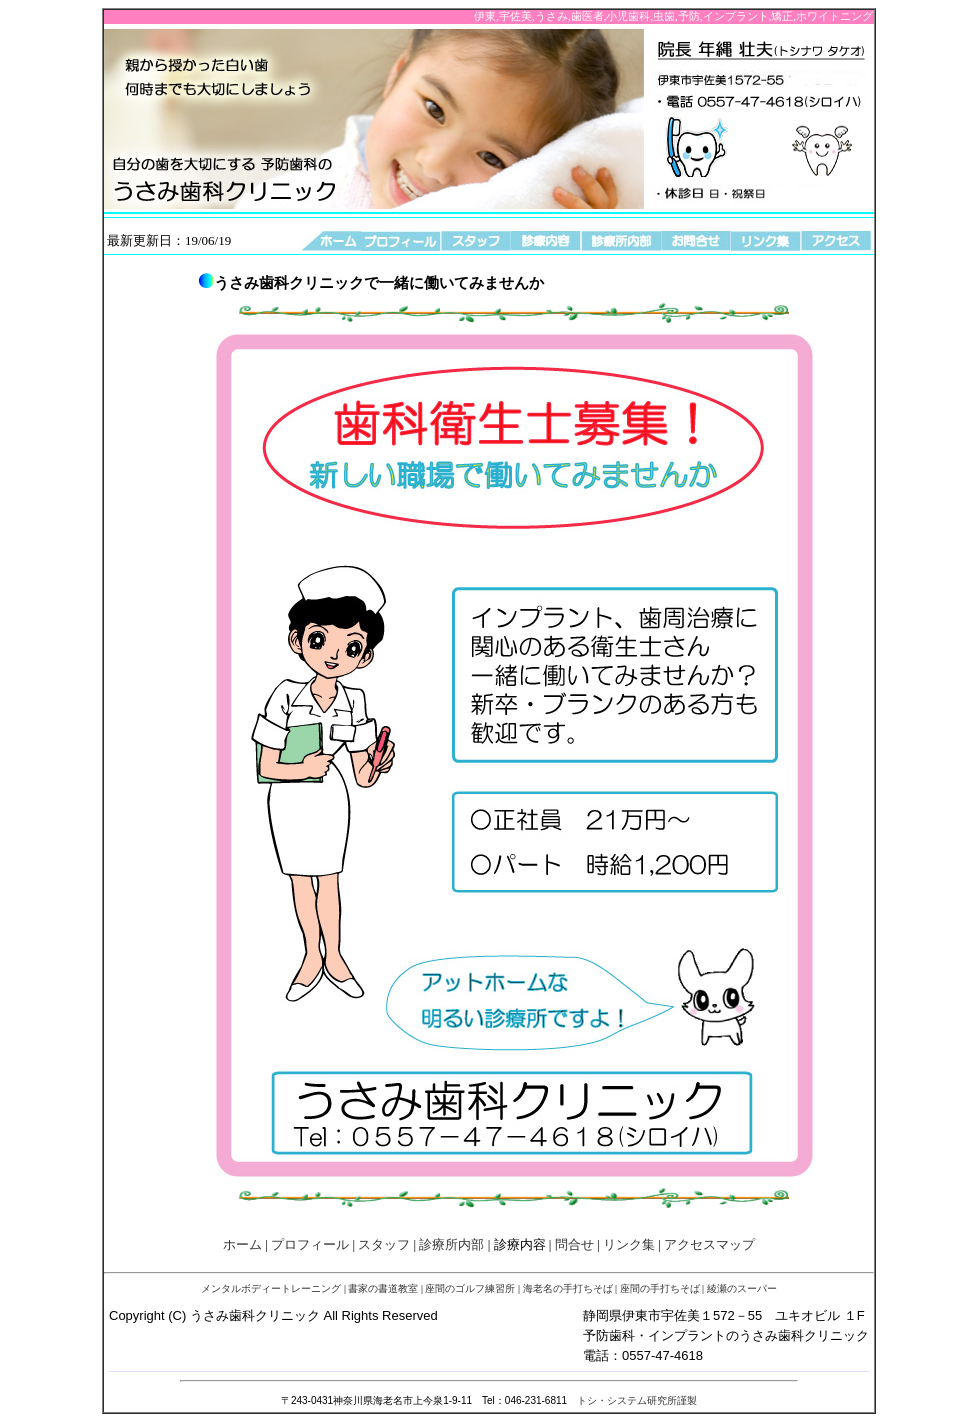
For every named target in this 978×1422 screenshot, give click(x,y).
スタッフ (384, 1244)
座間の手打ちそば (660, 1288)
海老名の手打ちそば (568, 1288)
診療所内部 (451, 1244)
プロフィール (310, 1244)
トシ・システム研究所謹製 (637, 1400)
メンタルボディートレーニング (271, 1288)
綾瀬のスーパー (742, 1288)
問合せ (574, 1244)
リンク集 (629, 1244)
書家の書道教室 (383, 1288)
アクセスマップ (709, 1244)
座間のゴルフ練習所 (470, 1288)
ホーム (242, 1244)
